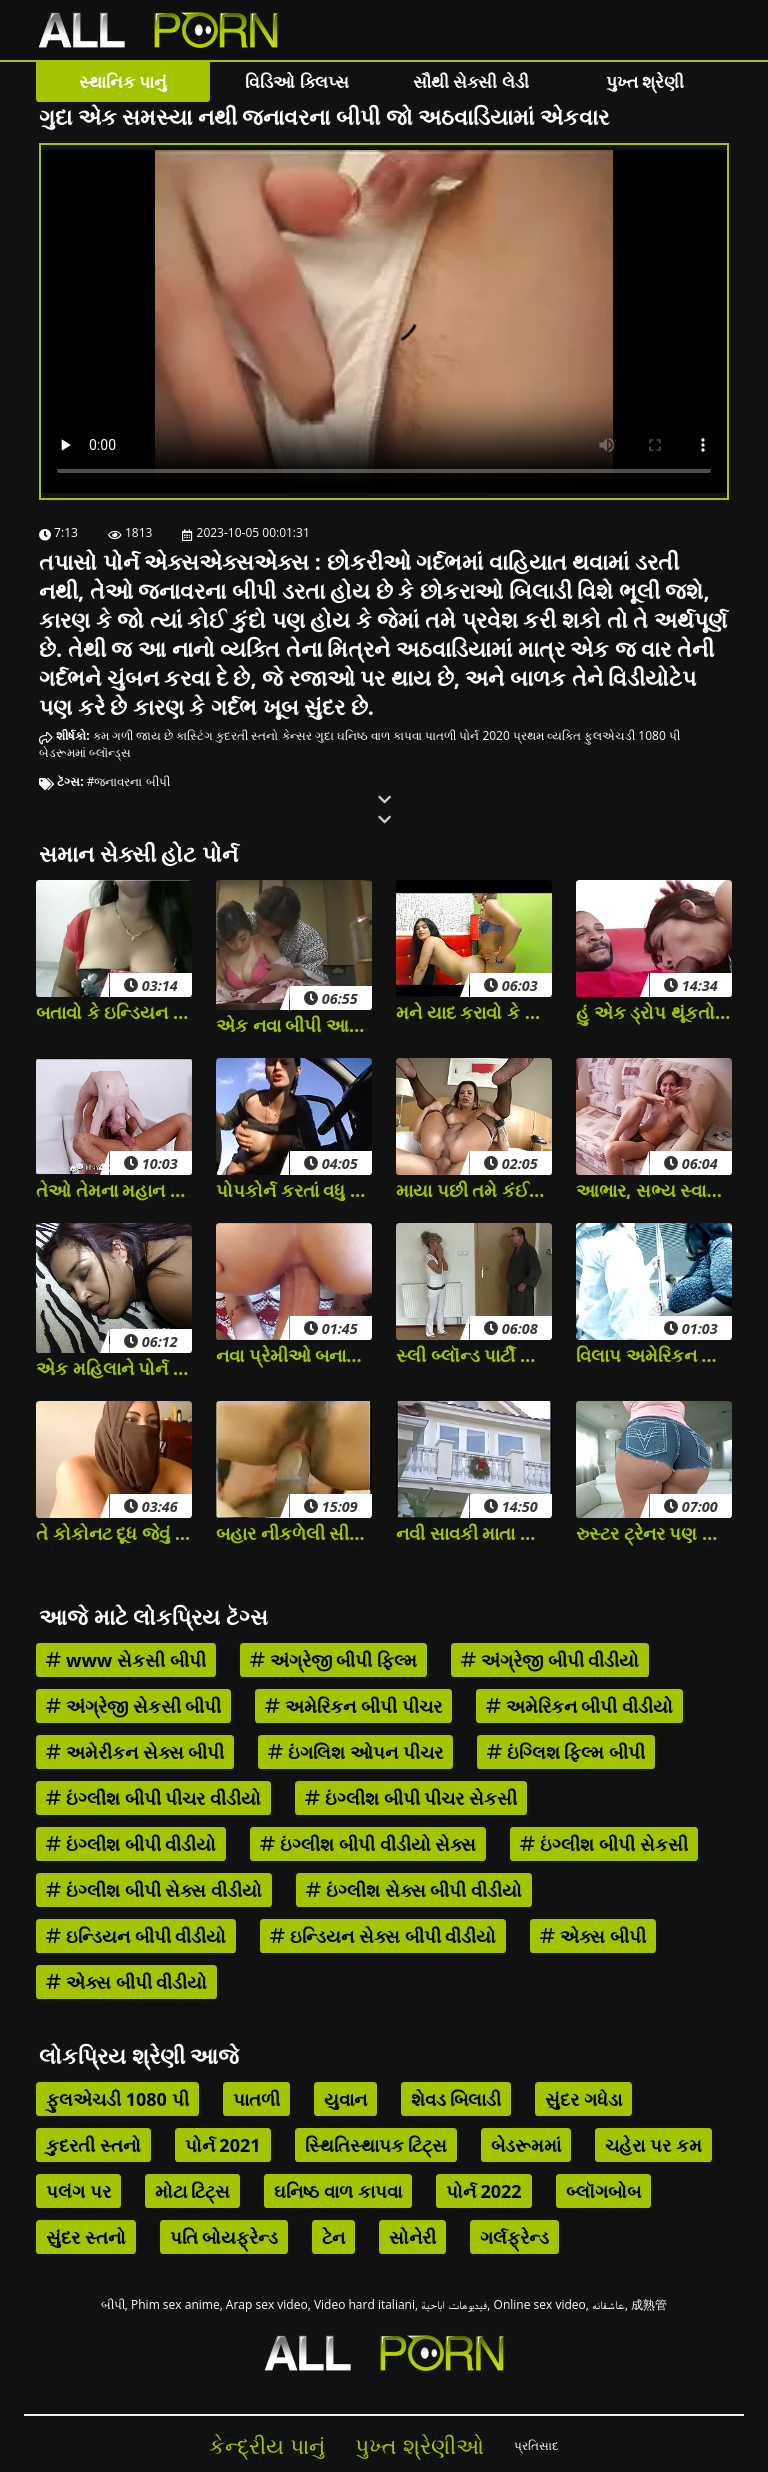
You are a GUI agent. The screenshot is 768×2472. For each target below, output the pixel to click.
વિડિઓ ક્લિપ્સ (296, 81)
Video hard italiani (364, 2304)
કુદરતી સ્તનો (247, 735)
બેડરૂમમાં (62, 752)
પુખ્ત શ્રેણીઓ (419, 2445)
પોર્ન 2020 (484, 735)
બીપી (113, 2304)
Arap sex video (267, 2304)
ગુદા (324, 735)
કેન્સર (297, 735)
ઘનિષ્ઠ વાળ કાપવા (379, 735)
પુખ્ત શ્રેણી (645, 81)
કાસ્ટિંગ (194, 735)
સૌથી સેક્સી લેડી (471, 81)
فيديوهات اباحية (454, 2304)
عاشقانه (608, 2304)
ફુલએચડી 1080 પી (632, 735)
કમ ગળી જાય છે (133, 735)
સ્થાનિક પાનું (123, 81)
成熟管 (649, 2304)
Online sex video (540, 2304)
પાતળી (440, 735)
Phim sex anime (175, 2304)
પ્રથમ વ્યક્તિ (547, 735)
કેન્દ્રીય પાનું (267, 2445)
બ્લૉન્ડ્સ (110, 752)
